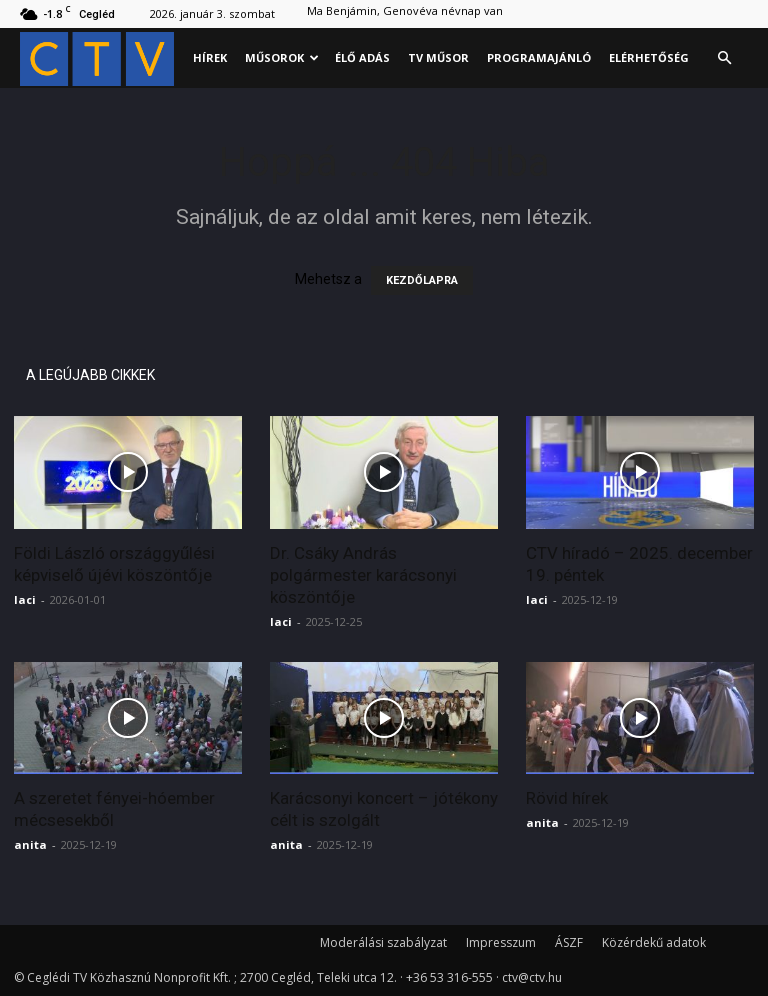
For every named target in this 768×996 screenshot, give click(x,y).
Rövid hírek (567, 798)
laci (25, 599)
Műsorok (282, 57)
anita (30, 844)
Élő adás (362, 57)
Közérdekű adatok (654, 942)
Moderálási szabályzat (383, 942)
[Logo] (102, 58)
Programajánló (539, 57)
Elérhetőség (649, 57)
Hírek (210, 57)
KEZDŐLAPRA (422, 280)
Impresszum (501, 942)
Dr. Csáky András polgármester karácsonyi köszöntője (363, 575)
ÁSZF (569, 942)
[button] (724, 58)
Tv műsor (438, 57)
